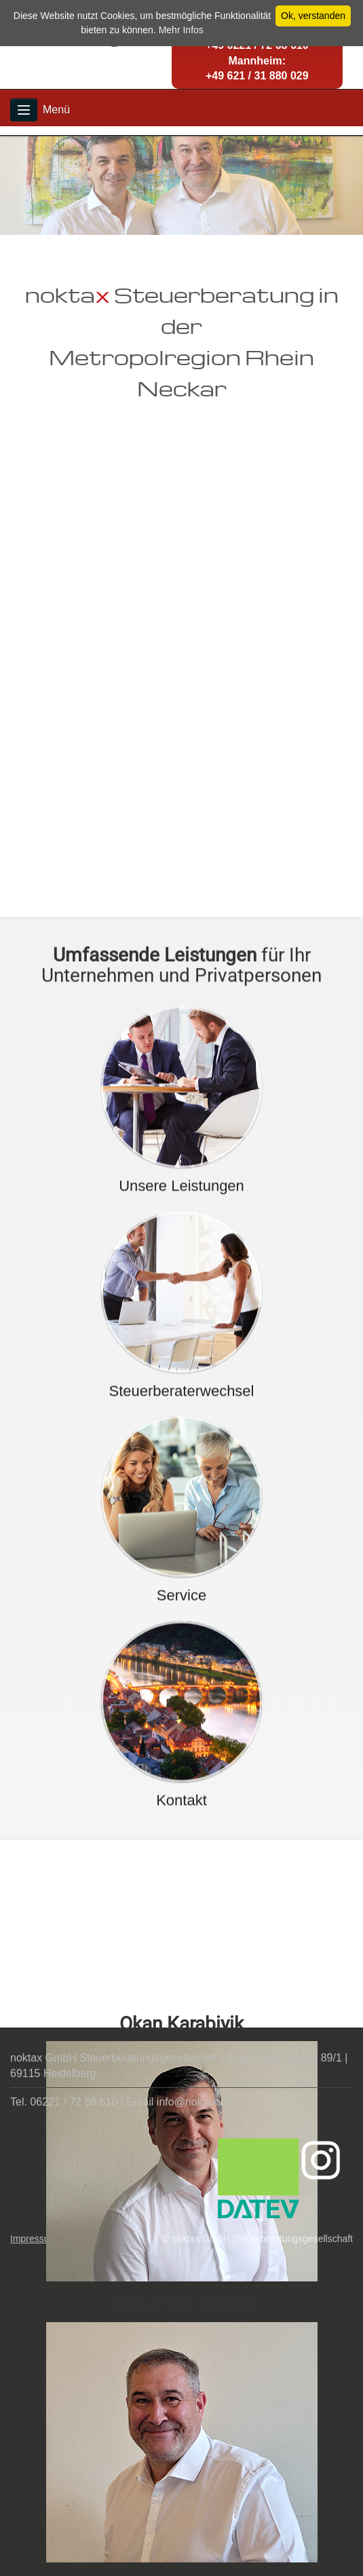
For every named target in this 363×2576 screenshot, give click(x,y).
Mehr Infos (181, 29)
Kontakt (181, 1977)
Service (181, 1772)
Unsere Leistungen (181, 1363)
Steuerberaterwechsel (181, 1568)
